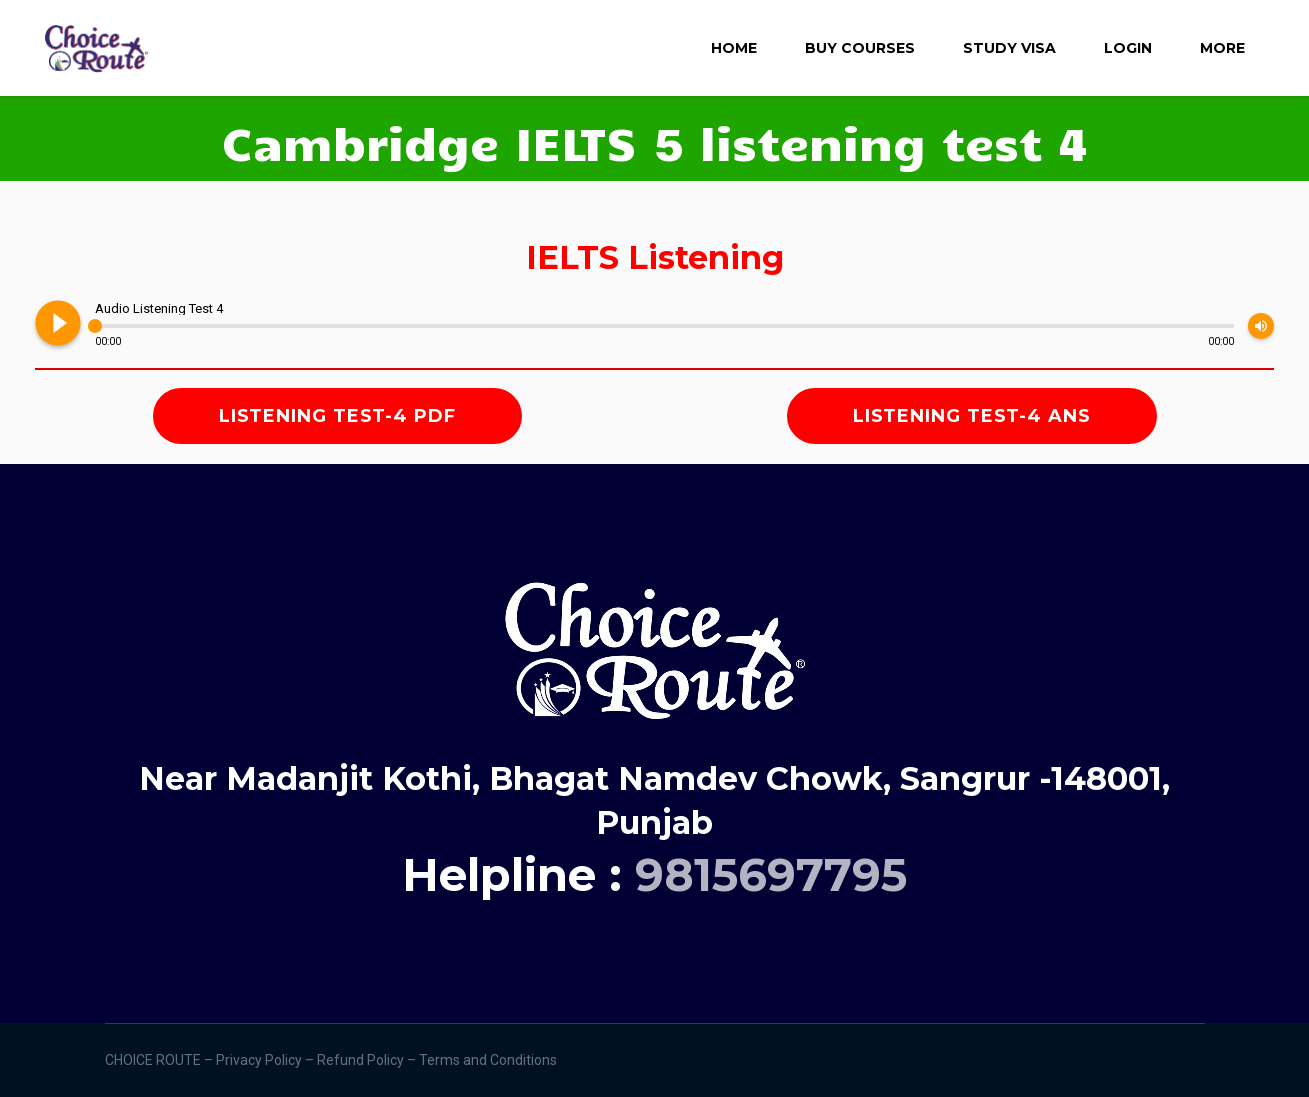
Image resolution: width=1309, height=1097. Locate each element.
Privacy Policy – (266, 1060)
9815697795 (771, 874)
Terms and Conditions (489, 1060)
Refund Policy (362, 1060)
